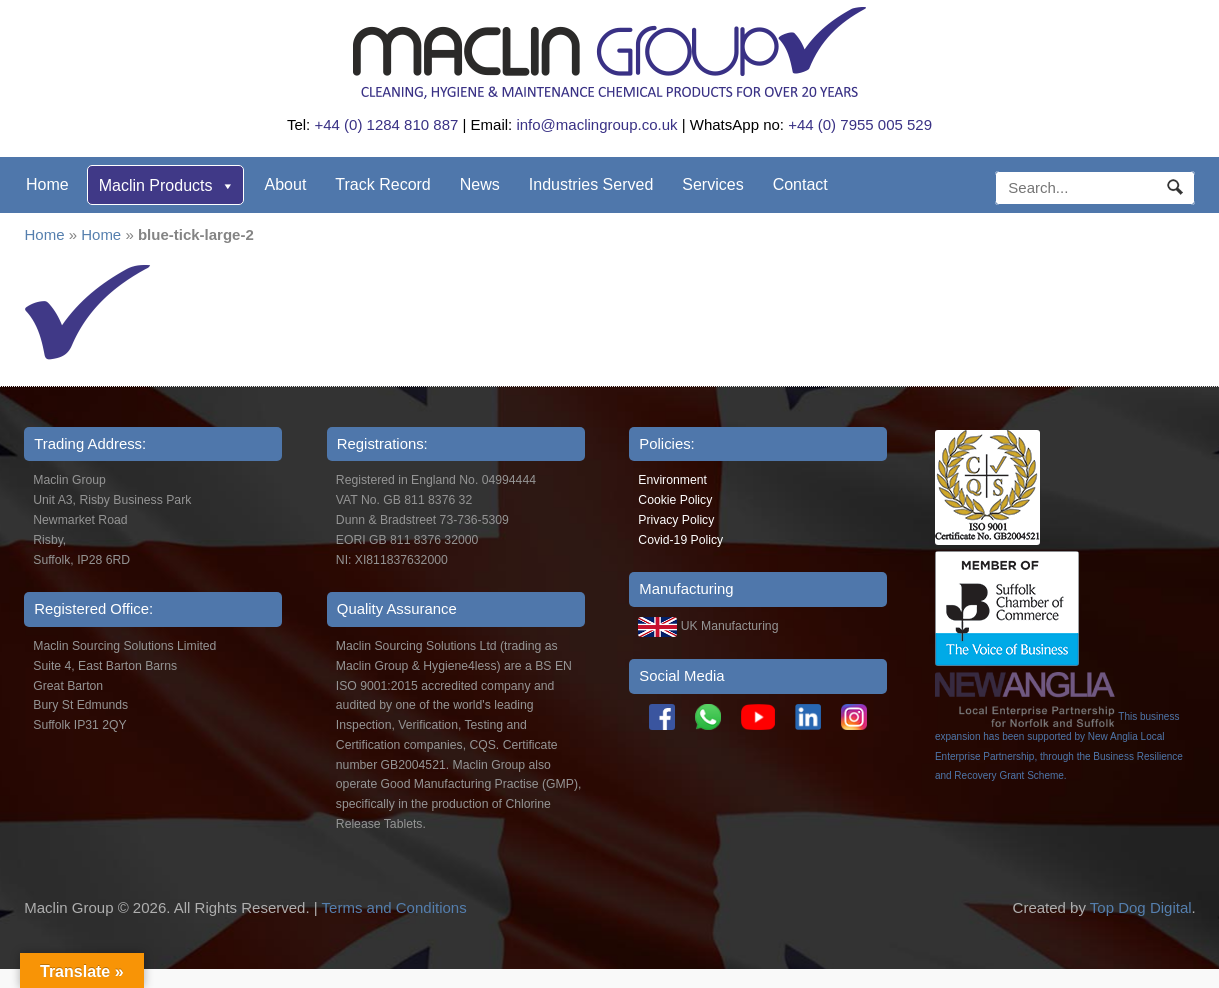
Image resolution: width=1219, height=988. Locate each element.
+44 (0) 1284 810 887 (386, 124)
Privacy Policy (676, 520)
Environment (672, 480)
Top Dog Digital (1141, 907)
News (480, 184)
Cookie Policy (675, 500)
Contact (800, 184)
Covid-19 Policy (680, 540)
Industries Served (591, 184)
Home (47, 184)
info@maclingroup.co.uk (596, 124)
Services (712, 184)
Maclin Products (167, 185)
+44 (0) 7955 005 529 (860, 124)
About (286, 184)
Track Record (382, 184)
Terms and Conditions (394, 907)
